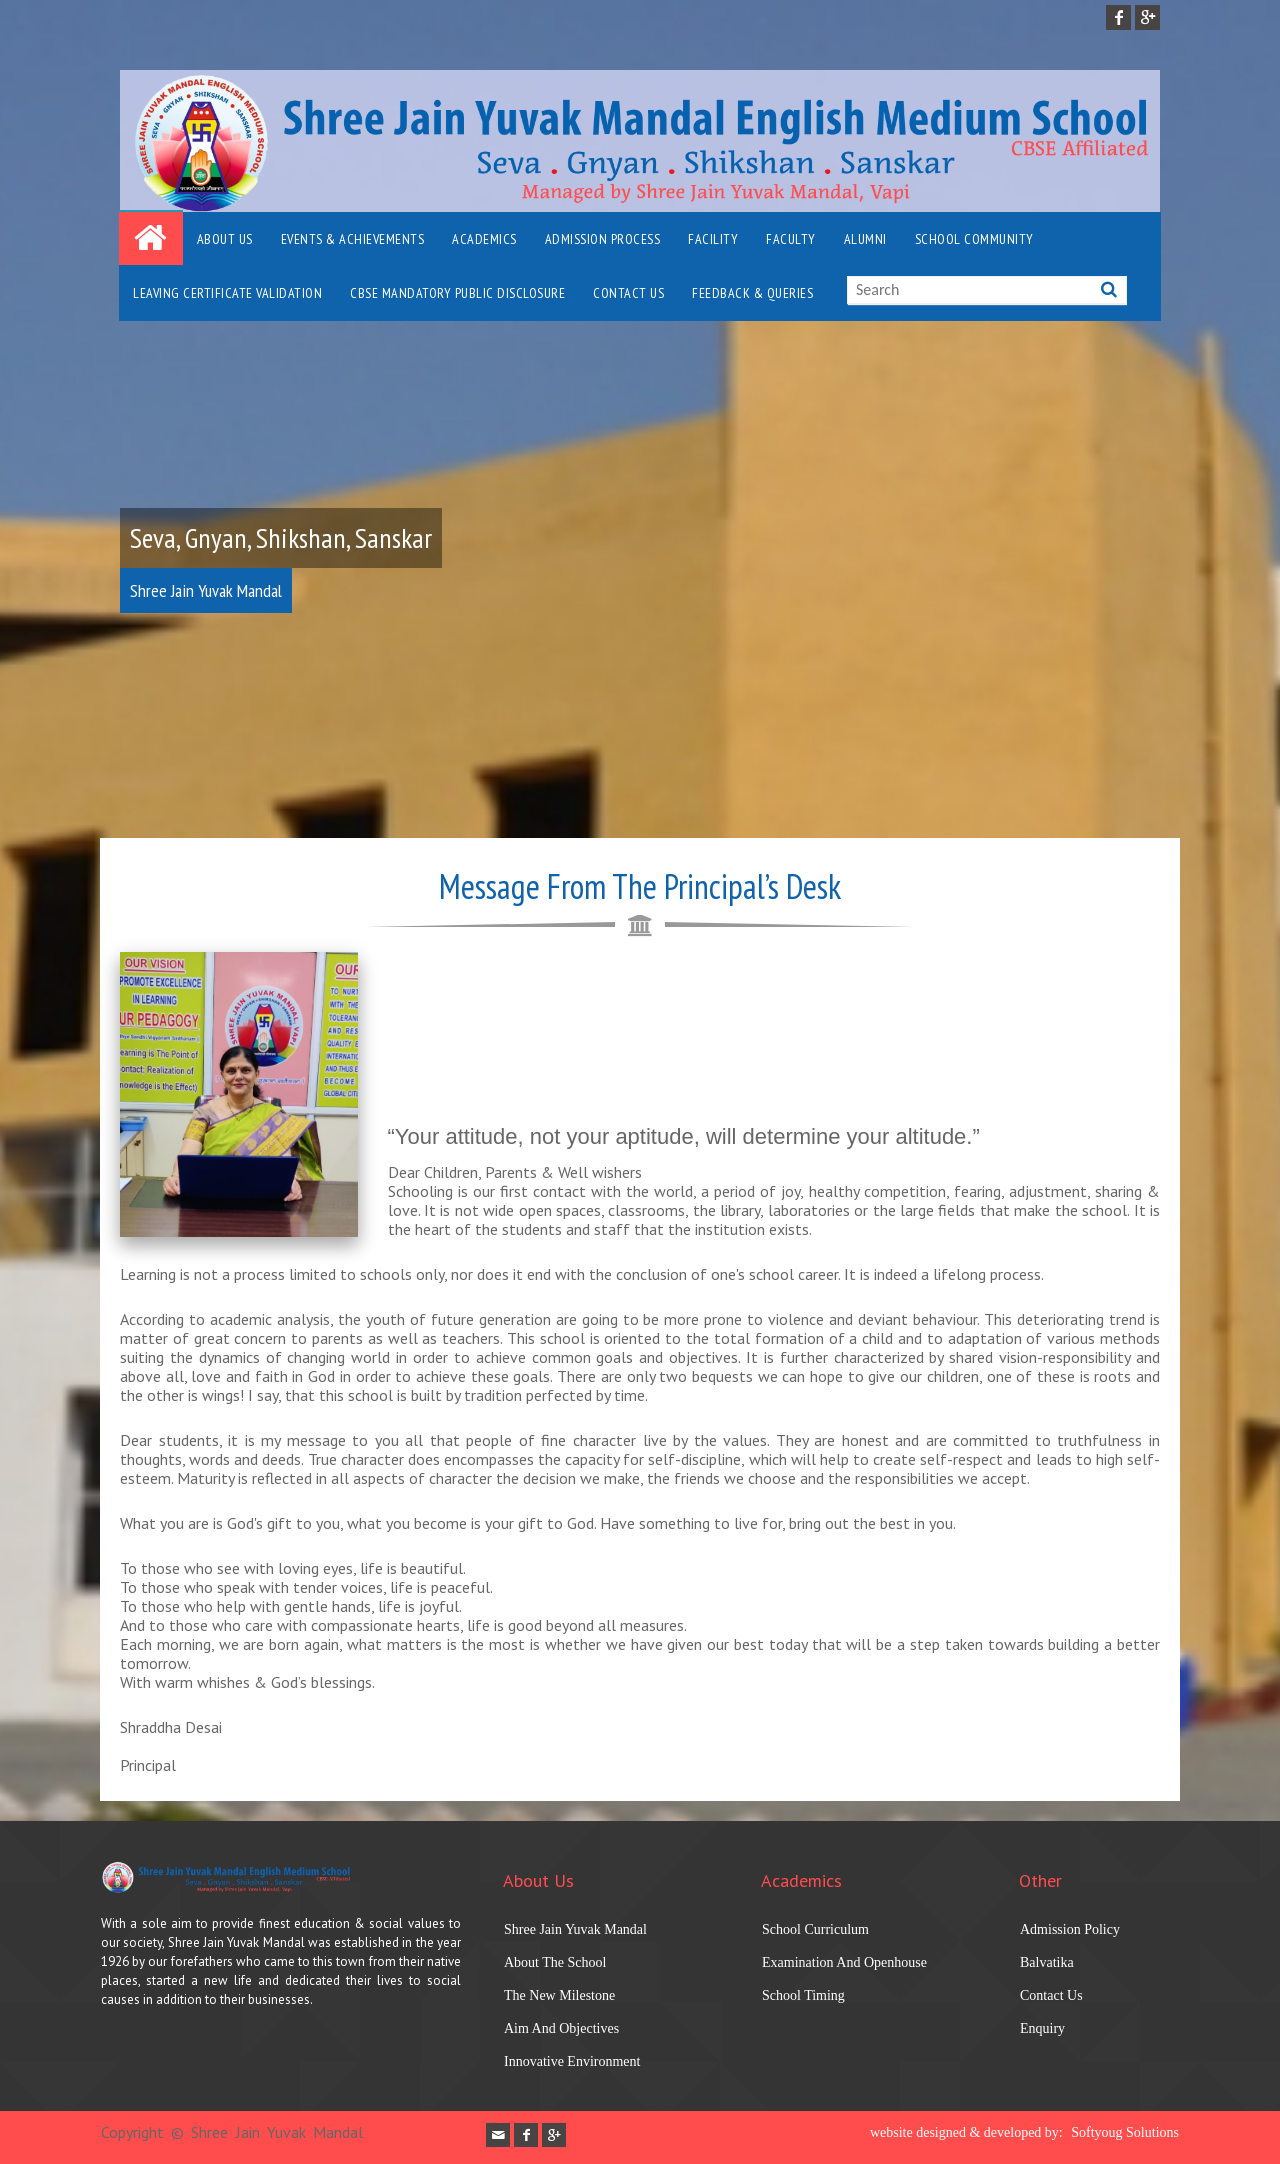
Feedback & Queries (752, 293)
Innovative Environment (572, 2061)
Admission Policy (1070, 1929)
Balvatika (1047, 1962)
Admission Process (603, 239)
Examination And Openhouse (844, 1962)
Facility (713, 239)
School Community (974, 239)
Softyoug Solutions (1125, 2132)
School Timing (803, 1995)
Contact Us (628, 293)
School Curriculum (815, 1929)
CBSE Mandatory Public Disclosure (457, 293)
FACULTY (791, 239)
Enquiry (1042, 2028)
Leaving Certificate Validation (227, 293)
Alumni (865, 239)
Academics (484, 239)
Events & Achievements (353, 239)
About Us (225, 239)
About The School (555, 1962)
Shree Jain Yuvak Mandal (575, 1929)
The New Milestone (559, 1995)
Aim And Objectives (561, 2028)
